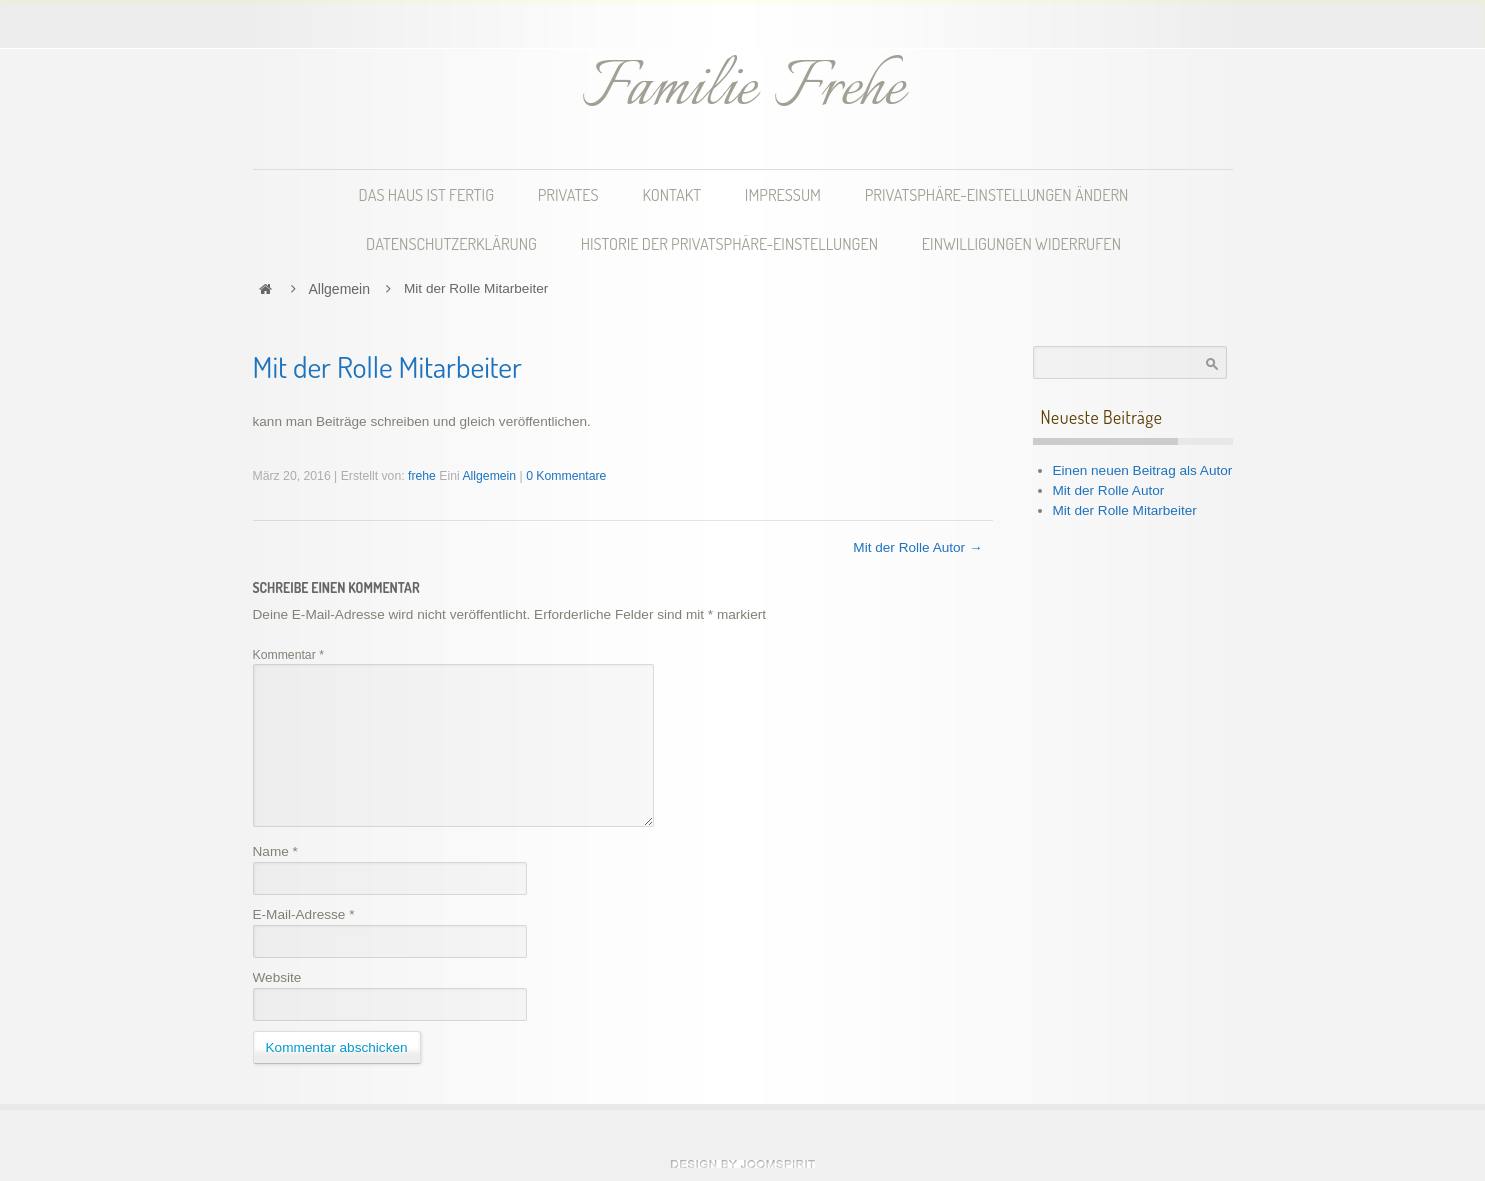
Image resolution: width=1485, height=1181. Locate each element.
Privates (568, 194)
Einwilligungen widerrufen (1021, 243)
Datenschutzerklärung (451, 243)
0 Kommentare (566, 476)
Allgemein (339, 289)
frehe (422, 476)
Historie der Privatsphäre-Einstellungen (729, 243)
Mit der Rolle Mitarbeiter (1125, 510)
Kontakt (671, 194)
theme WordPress (743, 1164)
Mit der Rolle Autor (1109, 490)
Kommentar (288, 655)
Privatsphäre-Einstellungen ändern (997, 194)
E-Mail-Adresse (304, 914)
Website (277, 977)
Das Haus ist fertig (426, 194)
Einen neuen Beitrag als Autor (1143, 470)
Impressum (783, 194)
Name (275, 851)
